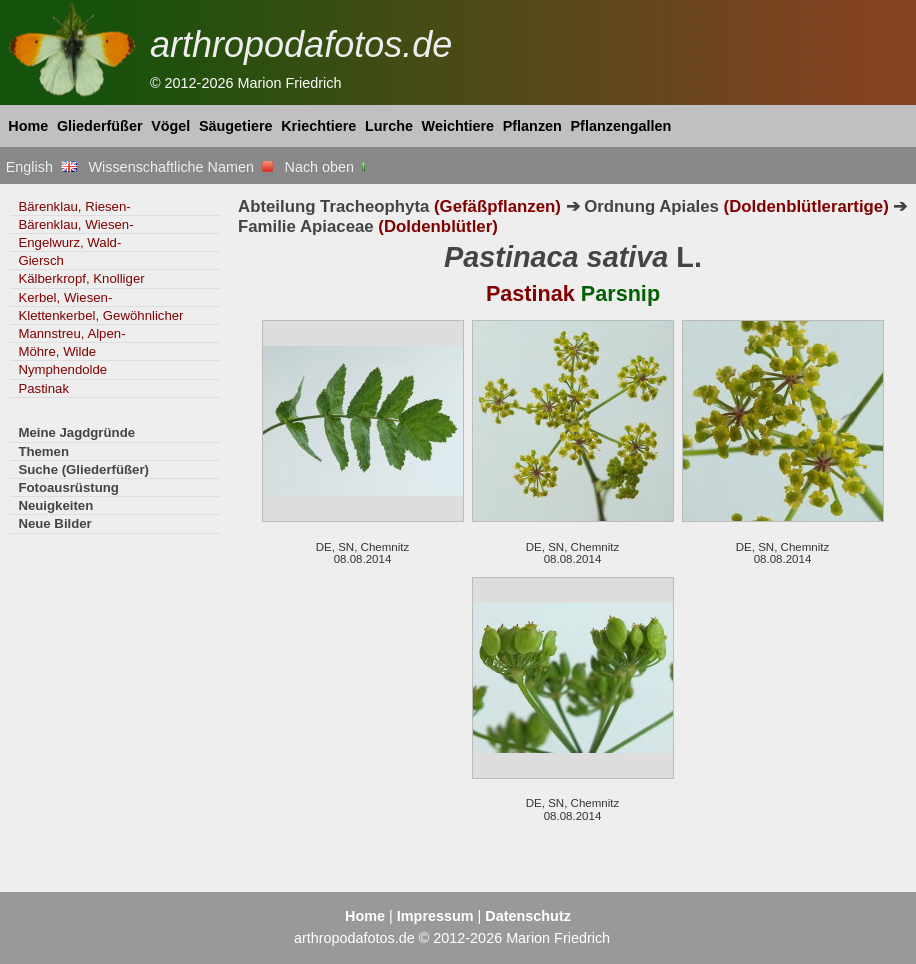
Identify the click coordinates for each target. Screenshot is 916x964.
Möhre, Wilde (57, 351)
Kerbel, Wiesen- (65, 297)
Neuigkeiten (55, 505)
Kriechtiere (318, 126)
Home (28, 126)
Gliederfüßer (100, 126)
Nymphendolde (62, 369)
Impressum (435, 916)
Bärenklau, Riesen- (74, 206)
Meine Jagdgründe (76, 432)
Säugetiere (236, 126)
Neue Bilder (54, 523)
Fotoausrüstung (68, 487)
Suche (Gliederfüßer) (83, 469)
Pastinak (43, 388)
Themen (43, 451)
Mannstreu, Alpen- (71, 333)
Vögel (170, 126)
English (41, 167)
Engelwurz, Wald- (69, 242)
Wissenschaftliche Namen (180, 167)
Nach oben (327, 167)
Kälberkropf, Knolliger (81, 278)
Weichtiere (458, 126)
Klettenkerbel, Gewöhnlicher (100, 315)
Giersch (41, 260)
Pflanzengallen (621, 126)
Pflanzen (532, 126)
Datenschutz (528, 916)
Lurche (389, 126)
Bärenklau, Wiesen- (75, 224)
